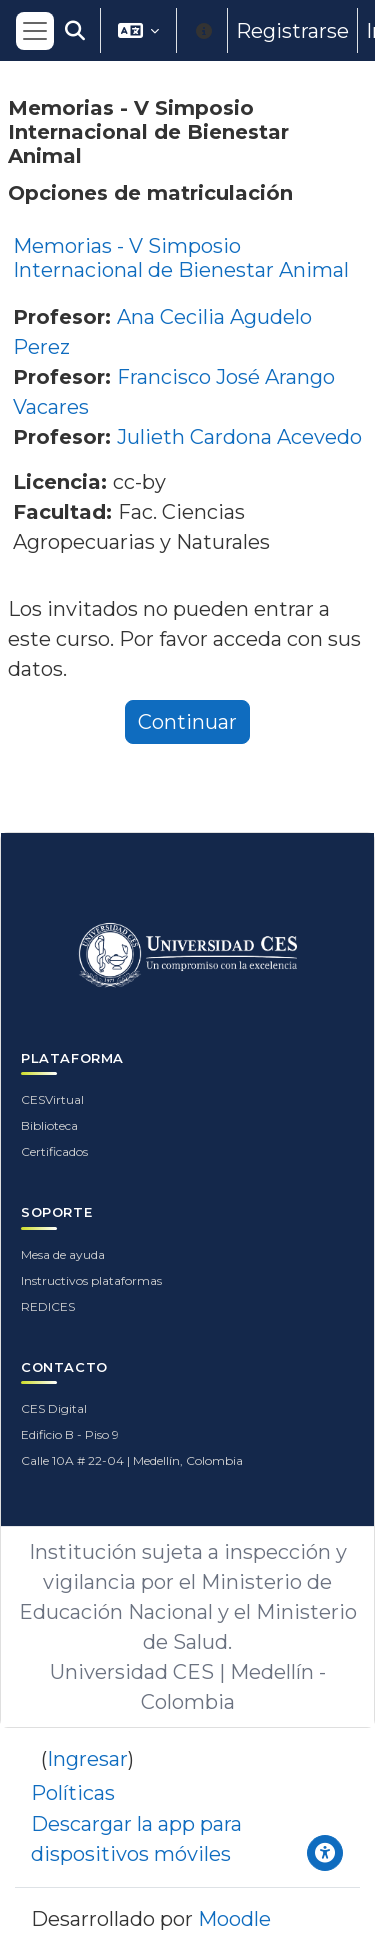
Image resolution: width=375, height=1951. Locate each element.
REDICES (48, 1306)
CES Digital (54, 1408)
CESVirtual (52, 1099)
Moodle (234, 1919)
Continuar (187, 722)
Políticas (73, 1793)
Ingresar (87, 1759)
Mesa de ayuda (63, 1254)
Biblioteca (49, 1125)
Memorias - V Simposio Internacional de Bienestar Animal (181, 258)
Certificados (54, 1151)
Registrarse (292, 31)
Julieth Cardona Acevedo (239, 437)
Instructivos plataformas (91, 1280)
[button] (75, 30)
